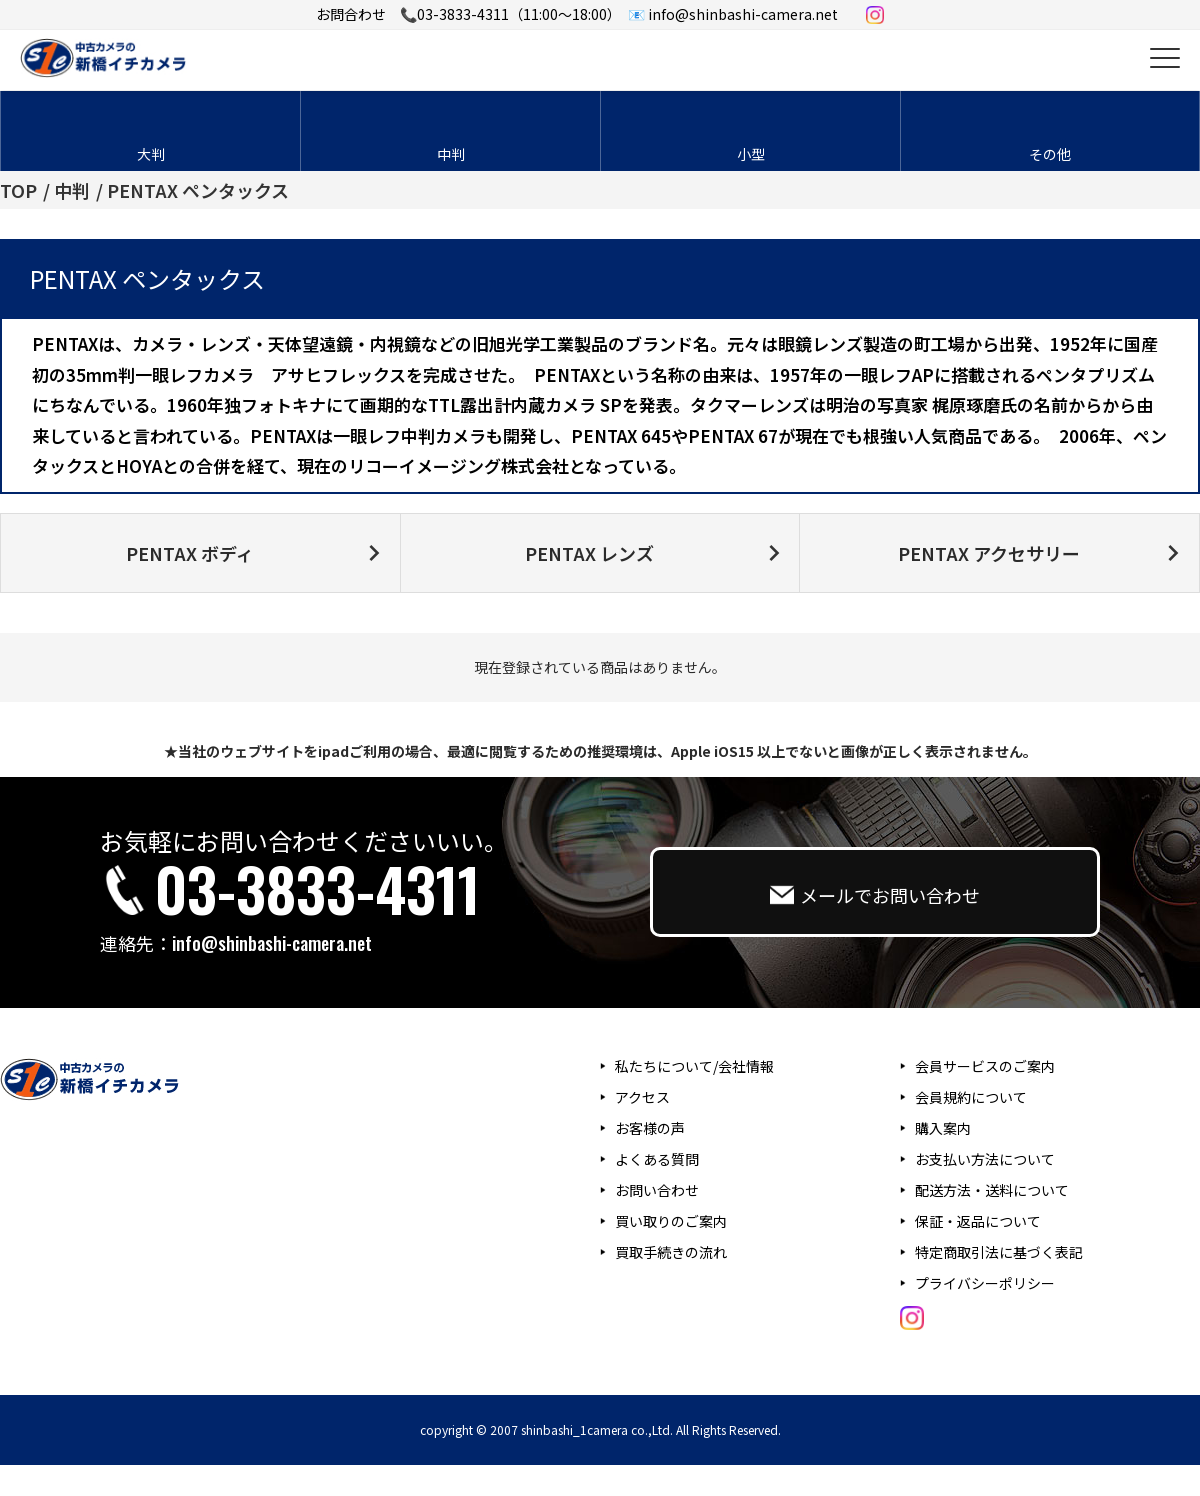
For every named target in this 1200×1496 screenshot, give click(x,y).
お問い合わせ (657, 1190)
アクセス (642, 1097)
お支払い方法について (985, 1159)
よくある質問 (657, 1159)
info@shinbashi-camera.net (272, 943)
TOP (18, 190)
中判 (451, 154)
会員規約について (971, 1097)
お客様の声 (650, 1128)
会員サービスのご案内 (985, 1066)
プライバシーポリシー (985, 1283)
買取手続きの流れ (671, 1252)
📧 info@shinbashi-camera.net (733, 14)
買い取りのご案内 (671, 1221)
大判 (151, 154)
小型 (751, 154)
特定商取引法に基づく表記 (999, 1252)
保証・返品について (978, 1221)
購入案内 (943, 1128)
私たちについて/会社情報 (694, 1066)
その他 (1050, 154)
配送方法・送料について (992, 1190)
